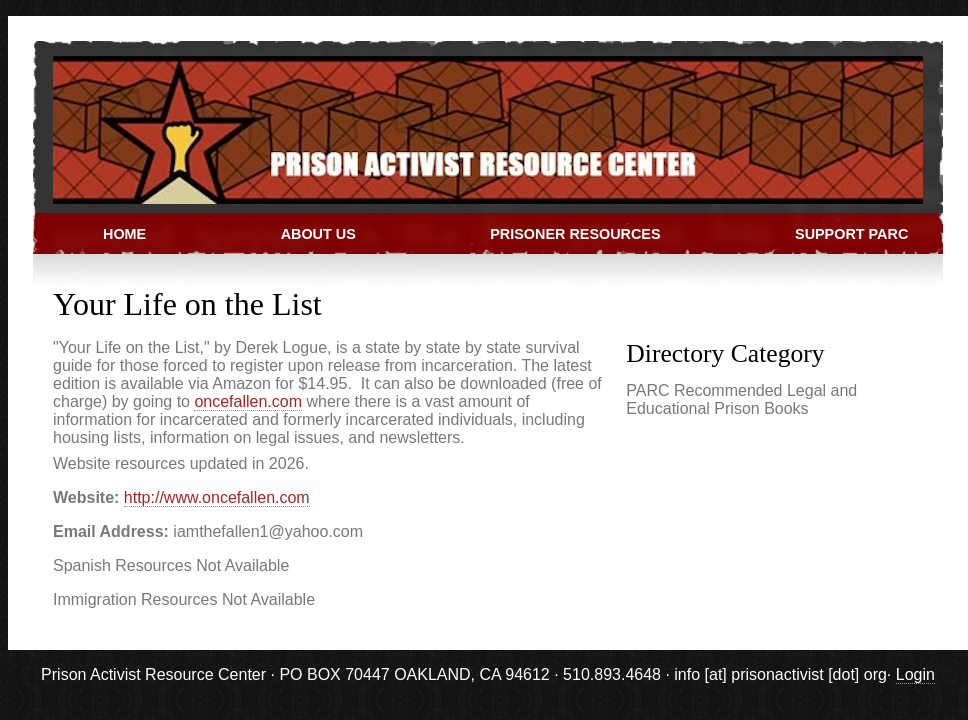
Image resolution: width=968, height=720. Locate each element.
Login (915, 674)
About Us (318, 234)
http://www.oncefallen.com (217, 497)
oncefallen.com (248, 401)
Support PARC (851, 234)
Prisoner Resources (575, 234)
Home (124, 234)
